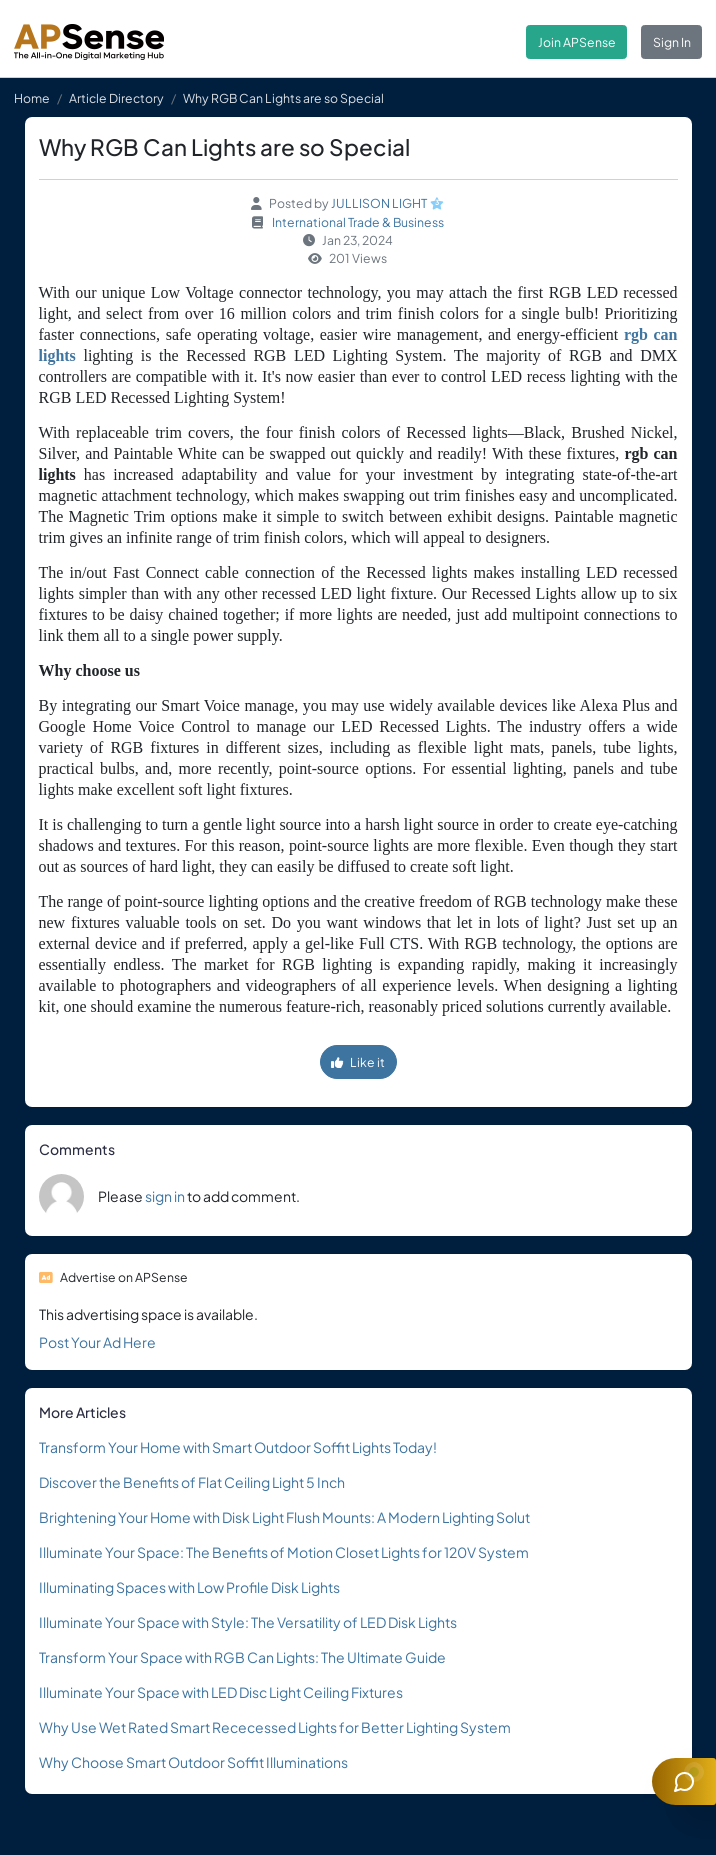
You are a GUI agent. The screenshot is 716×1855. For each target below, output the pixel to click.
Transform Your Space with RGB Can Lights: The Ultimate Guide (242, 1657)
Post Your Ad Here (97, 1342)
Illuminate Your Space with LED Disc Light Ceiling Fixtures (221, 1692)
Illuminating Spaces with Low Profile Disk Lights (189, 1587)
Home (32, 98)
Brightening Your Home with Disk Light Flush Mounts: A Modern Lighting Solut (284, 1517)
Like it (358, 1062)
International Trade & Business (358, 222)
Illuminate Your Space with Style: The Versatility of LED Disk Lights (248, 1622)
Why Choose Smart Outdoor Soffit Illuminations (193, 1762)
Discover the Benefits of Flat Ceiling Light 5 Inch (192, 1482)
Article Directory (116, 98)
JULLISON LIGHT (379, 203)
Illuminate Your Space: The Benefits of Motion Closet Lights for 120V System (284, 1552)
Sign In (672, 42)
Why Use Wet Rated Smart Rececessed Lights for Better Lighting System (275, 1727)
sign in (165, 1196)
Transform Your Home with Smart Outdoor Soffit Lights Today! (238, 1447)
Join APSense (577, 42)
